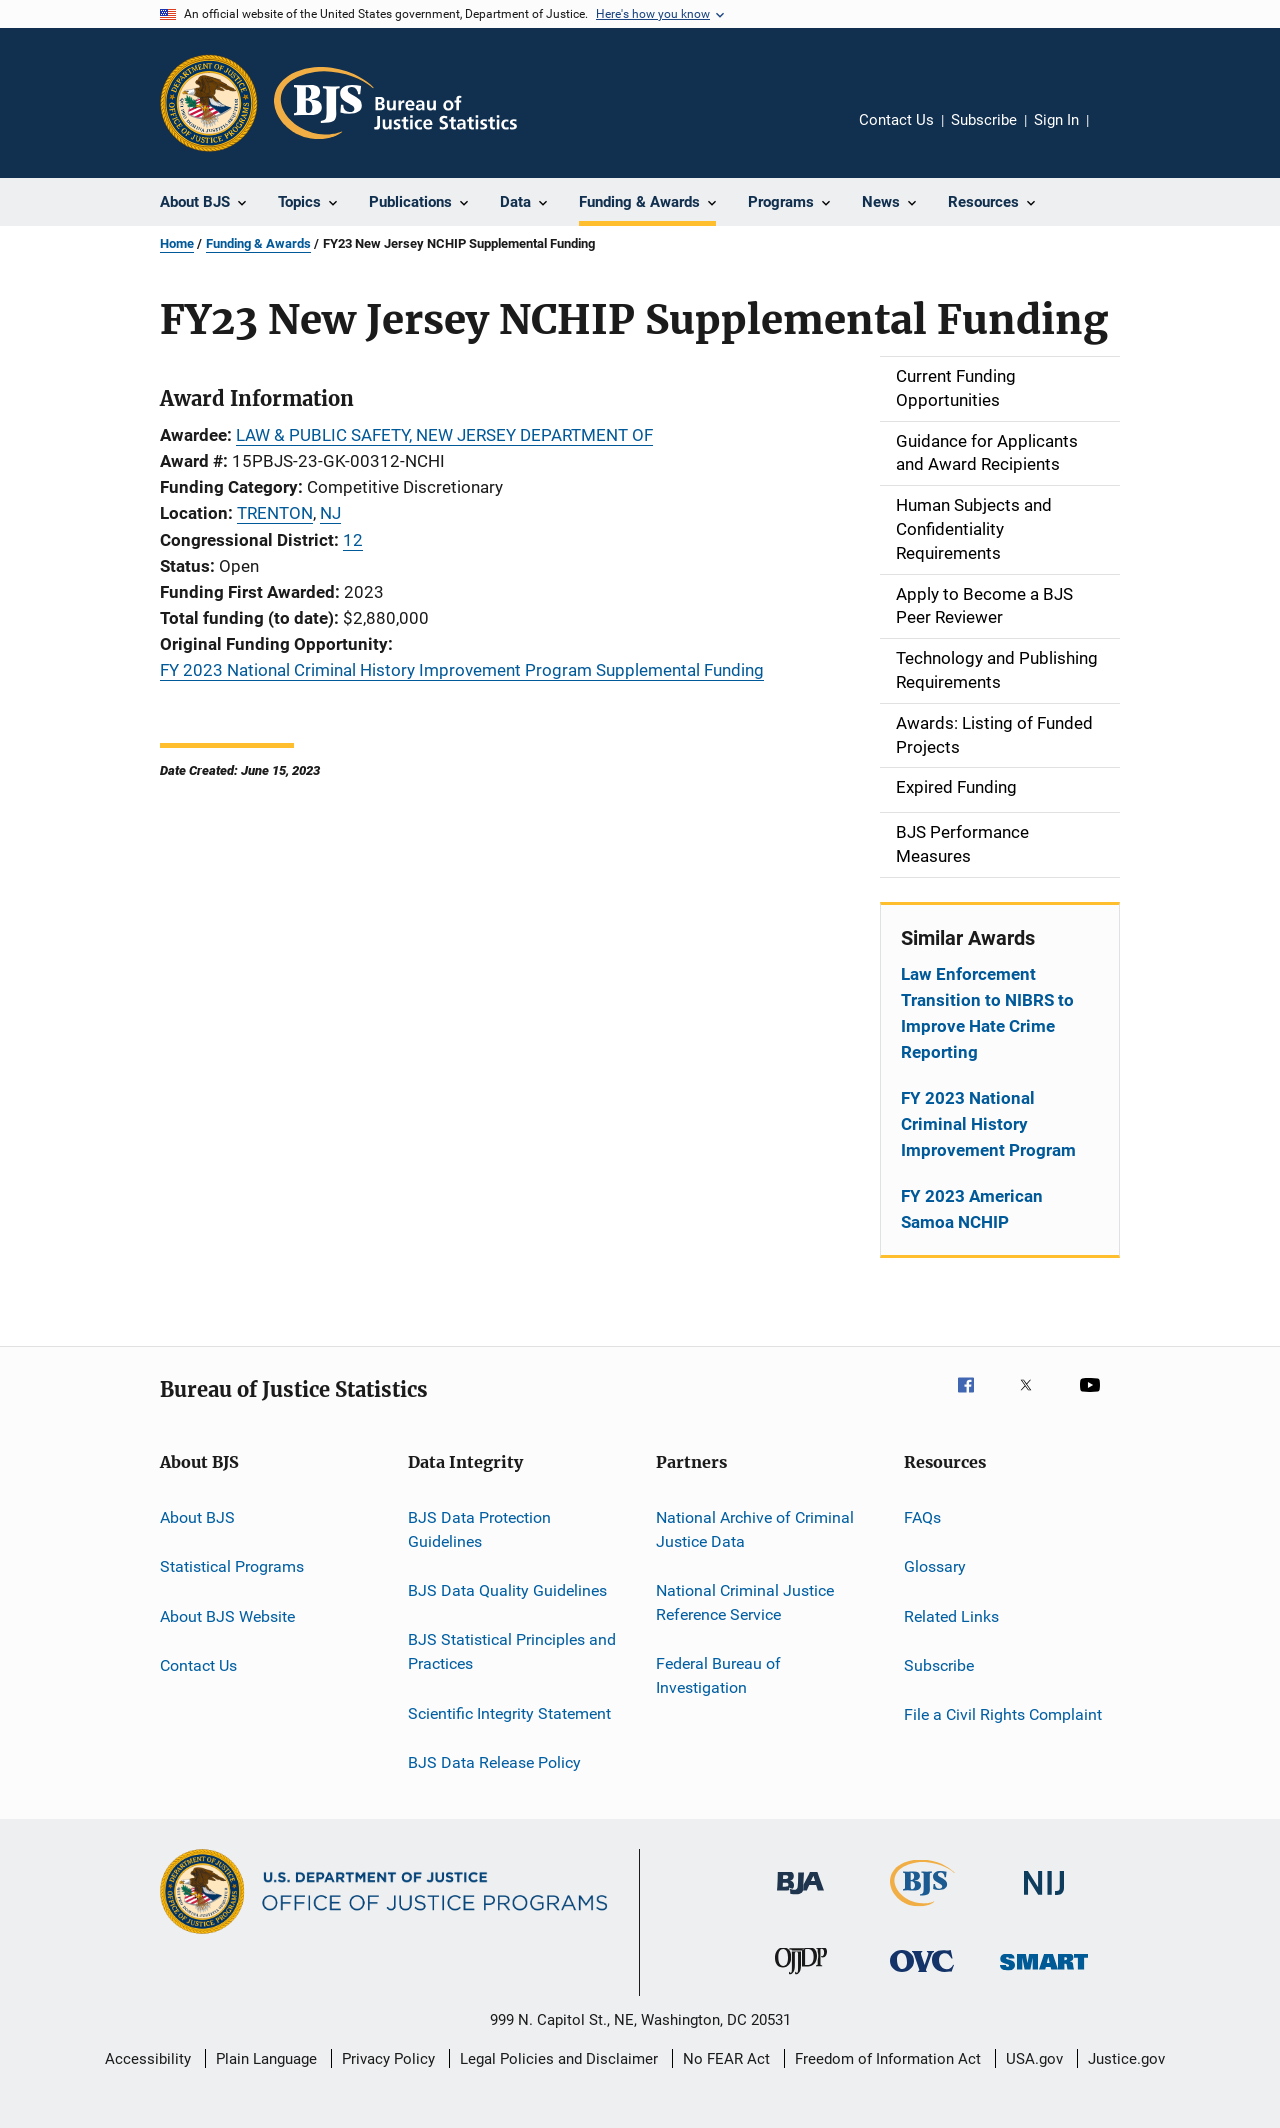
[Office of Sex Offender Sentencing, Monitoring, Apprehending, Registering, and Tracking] (1044, 1973)
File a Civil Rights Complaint (1003, 1714)
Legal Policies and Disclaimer (559, 2059)
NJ (330, 513)
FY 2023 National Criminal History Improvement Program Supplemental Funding (462, 670)
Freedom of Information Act (888, 2059)
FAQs (922, 1517)
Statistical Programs (232, 1566)
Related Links (951, 1615)
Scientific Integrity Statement (509, 1712)
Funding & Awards (258, 243)
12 (353, 540)
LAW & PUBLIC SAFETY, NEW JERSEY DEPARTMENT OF (444, 435)
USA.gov (1034, 2059)
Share (1120, 134)
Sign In (1056, 120)
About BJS (197, 1517)
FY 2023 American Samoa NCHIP (972, 1209)
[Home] (395, 103)
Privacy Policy (388, 2059)
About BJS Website (227, 1615)
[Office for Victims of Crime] (922, 1975)
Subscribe (984, 120)
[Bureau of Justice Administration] (800, 1898)
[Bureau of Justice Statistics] (922, 1910)
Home (177, 243)
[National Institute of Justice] (1044, 1898)
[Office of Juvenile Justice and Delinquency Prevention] (801, 1978)
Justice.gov (1126, 2059)
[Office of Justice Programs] (209, 103)
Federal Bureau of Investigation (718, 1675)
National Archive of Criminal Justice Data (755, 1529)
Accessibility (148, 2059)
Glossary (935, 1566)
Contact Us (896, 120)
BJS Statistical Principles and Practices (512, 1651)
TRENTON (275, 513)
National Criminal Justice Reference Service (745, 1602)
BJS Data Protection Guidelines (479, 1529)
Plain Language (266, 2059)
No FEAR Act (726, 2059)
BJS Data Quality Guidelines (507, 1590)
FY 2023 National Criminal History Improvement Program (988, 1124)
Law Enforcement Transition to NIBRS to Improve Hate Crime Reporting (987, 1013)
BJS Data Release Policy (494, 1762)
